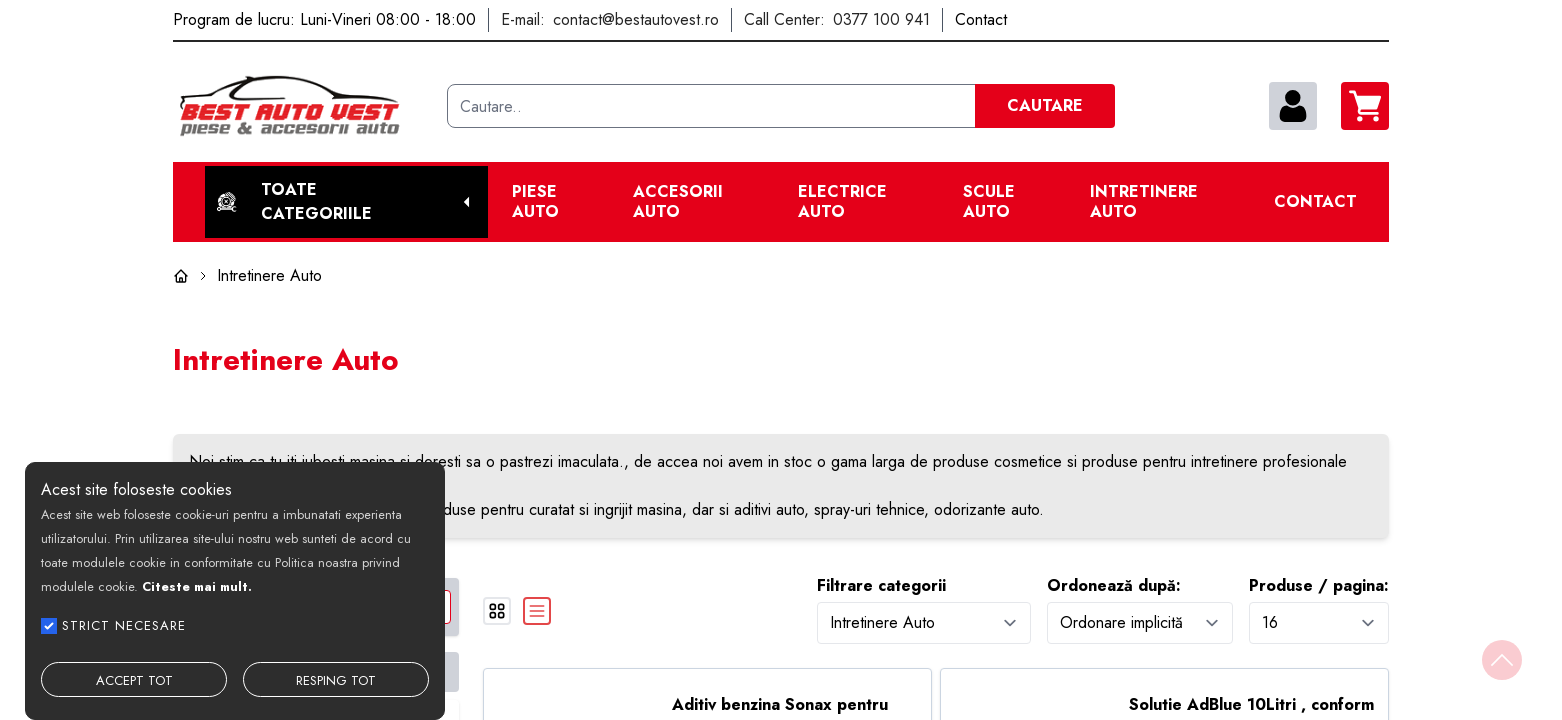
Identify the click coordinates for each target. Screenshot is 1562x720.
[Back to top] (1502, 660)
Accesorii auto (678, 202)
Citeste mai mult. (197, 586)
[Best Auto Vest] (302, 106)
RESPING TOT (336, 680)
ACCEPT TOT (134, 680)
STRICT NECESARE (124, 625)
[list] (537, 611)
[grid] (497, 611)
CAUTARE (1045, 105)
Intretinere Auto (1144, 202)
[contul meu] (1293, 106)
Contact (1315, 202)
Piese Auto (535, 202)
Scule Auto (989, 202)
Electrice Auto (842, 202)
